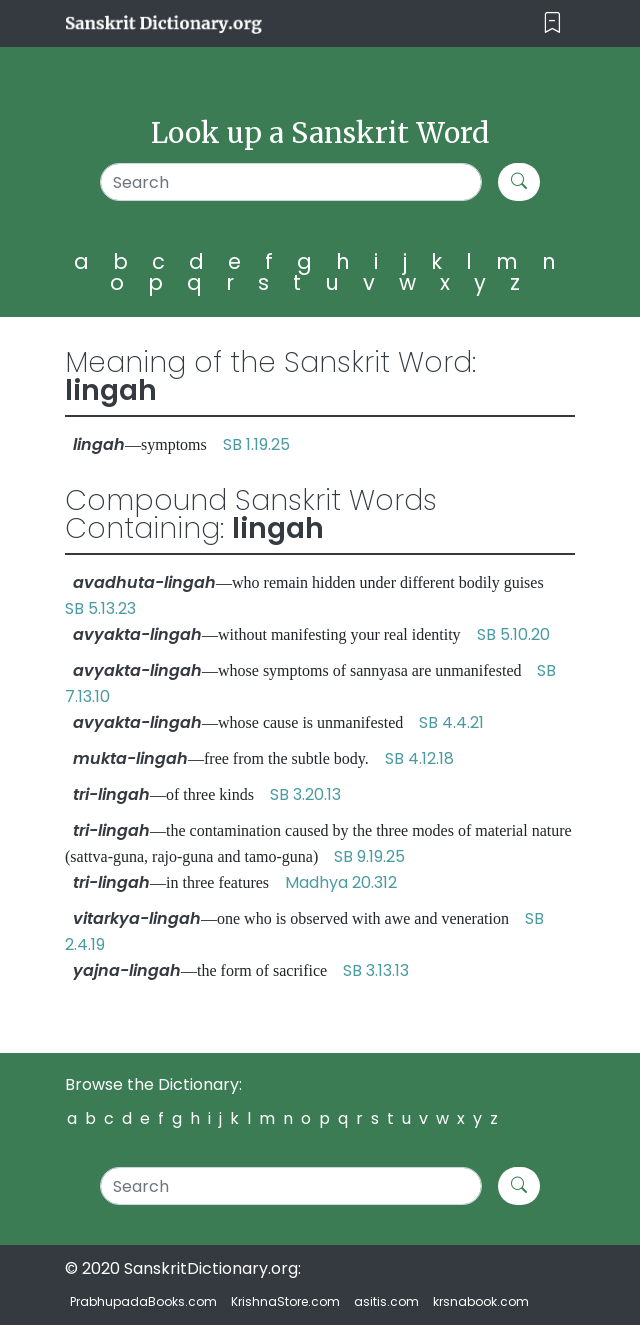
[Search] (291, 182)
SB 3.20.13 (305, 794)
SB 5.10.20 (513, 634)
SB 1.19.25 (256, 444)
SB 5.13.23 (100, 608)
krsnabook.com (481, 1301)
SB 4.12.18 (419, 758)
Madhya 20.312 (341, 882)
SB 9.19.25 (369, 856)
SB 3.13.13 (376, 970)
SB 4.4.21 (451, 722)
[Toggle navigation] (552, 23)
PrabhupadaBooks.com (143, 1301)
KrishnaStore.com (285, 1301)
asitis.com (386, 1301)
